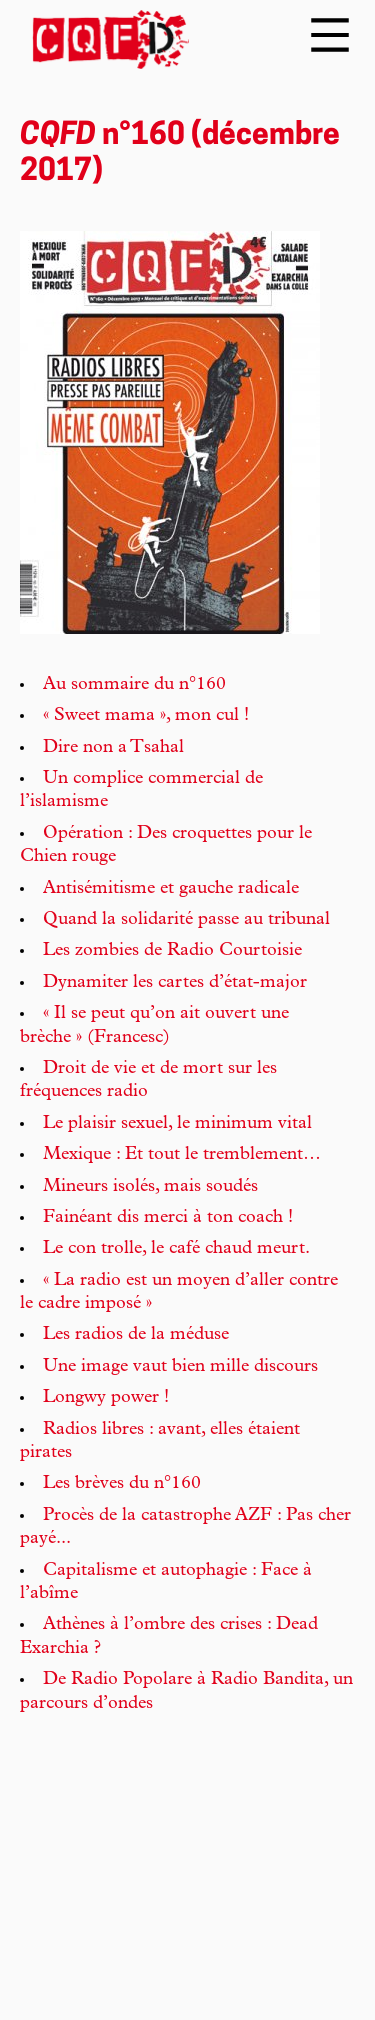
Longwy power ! (106, 1398)
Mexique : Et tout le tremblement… (182, 1155)
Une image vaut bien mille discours (180, 1367)
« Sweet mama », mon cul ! (146, 716)
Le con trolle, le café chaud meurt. (176, 1249)
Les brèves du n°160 (122, 1484)
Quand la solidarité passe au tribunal (186, 920)
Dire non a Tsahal (113, 748)
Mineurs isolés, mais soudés (150, 1187)
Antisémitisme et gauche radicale (171, 889)
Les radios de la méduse (136, 1335)
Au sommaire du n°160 (134, 685)
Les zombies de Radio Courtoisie (172, 951)
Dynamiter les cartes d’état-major (175, 983)
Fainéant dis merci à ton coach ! (168, 1218)
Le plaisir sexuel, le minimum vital (177, 1124)
